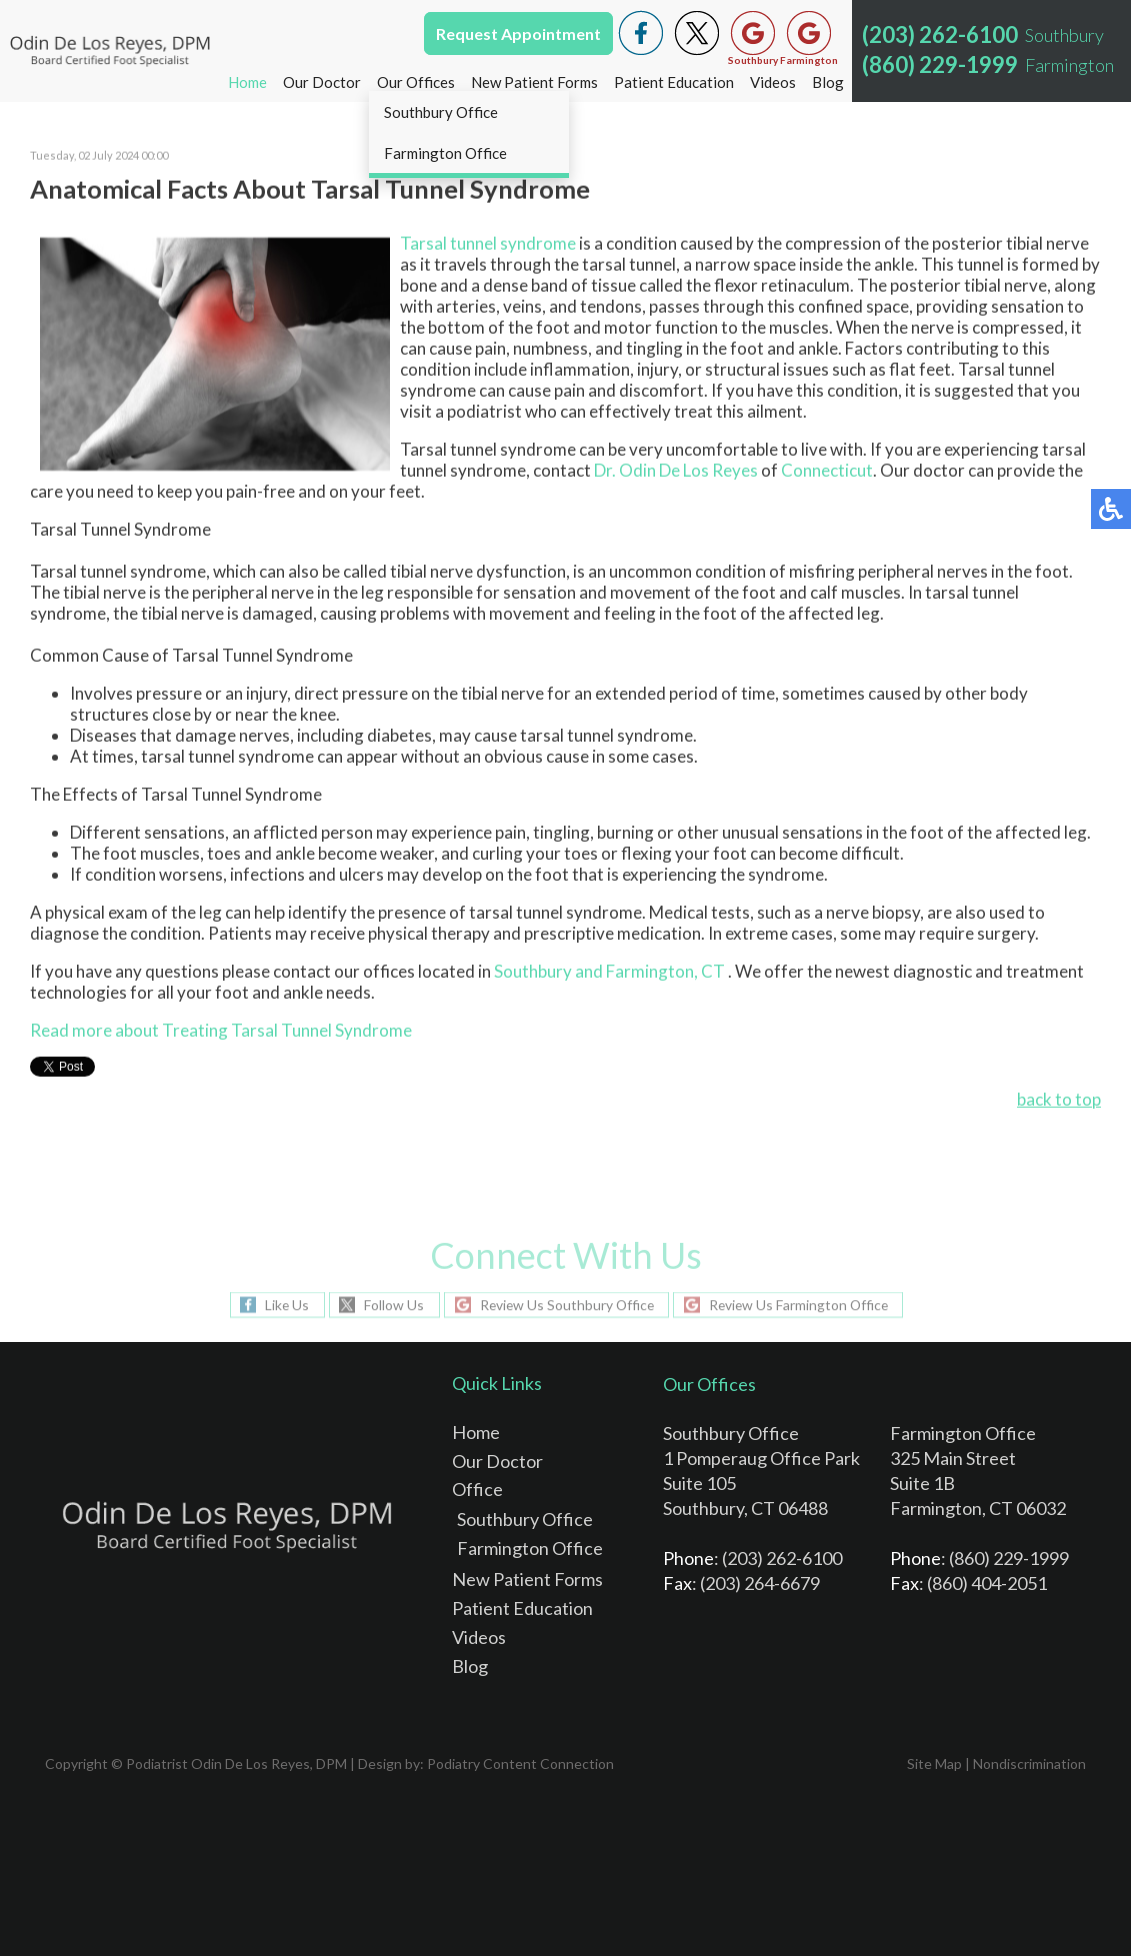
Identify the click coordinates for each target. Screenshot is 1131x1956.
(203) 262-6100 (940, 34)
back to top (1059, 1100)
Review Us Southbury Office (565, 1304)
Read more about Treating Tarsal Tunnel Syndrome (221, 1031)
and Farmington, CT (650, 972)
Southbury (533, 972)
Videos (773, 82)
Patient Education (674, 82)
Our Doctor (322, 82)
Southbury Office (525, 1519)
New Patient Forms (534, 82)
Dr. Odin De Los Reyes (676, 471)
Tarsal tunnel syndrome (488, 244)
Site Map (934, 1763)
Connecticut (827, 471)
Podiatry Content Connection (520, 1763)
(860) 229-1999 (940, 64)
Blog (828, 82)
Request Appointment (518, 33)
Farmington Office (530, 1548)
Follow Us (390, 1304)
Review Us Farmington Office (801, 1304)
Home (247, 82)
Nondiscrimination (1029, 1763)
